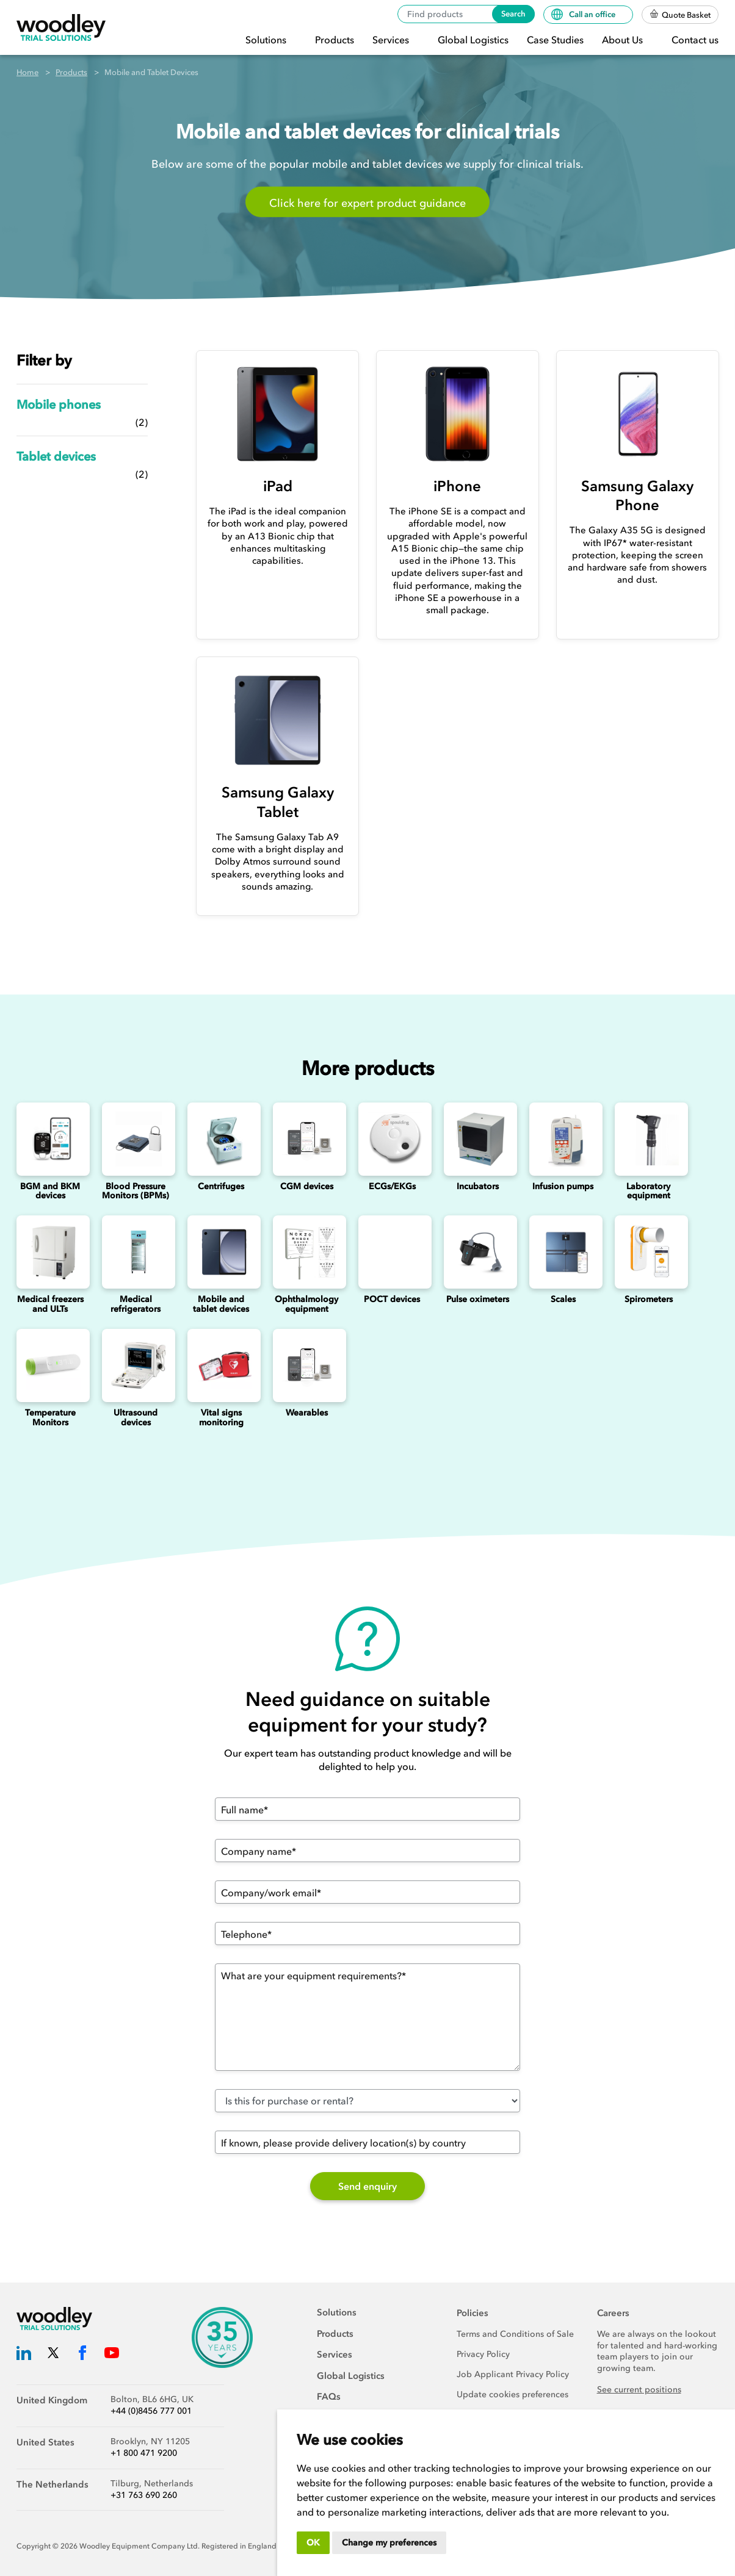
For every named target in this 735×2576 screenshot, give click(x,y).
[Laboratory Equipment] (648, 1139)
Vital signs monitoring (221, 1417)
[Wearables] (306, 1365)
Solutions (267, 40)
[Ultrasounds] (135, 1365)
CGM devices (306, 1186)
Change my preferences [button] (389, 2543)
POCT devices (392, 1299)
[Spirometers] (648, 1252)
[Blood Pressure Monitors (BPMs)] (135, 1139)
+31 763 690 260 (143, 2495)
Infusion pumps (562, 1186)
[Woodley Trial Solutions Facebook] (82, 2355)
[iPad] (277, 414)
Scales (563, 1299)
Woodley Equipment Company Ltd (138, 2546)
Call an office (584, 14)
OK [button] (313, 2543)
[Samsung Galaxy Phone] (638, 414)
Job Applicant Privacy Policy (513, 2374)
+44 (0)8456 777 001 (151, 2411)
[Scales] (562, 1252)
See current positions (639, 2389)
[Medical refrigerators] (135, 1252)
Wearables (307, 1413)
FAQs (329, 2396)
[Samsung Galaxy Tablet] (277, 720)
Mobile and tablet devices (221, 1304)
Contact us (695, 40)
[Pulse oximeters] (477, 1252)
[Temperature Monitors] (50, 1365)
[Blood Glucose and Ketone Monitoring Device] (50, 1139)
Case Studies (555, 40)
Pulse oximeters (477, 1299)
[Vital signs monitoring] (221, 1365)
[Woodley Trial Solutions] (61, 28)
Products (334, 40)
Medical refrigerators (135, 1304)
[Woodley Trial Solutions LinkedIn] (23, 2355)
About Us (623, 40)
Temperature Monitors (50, 1417)
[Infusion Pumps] (562, 1139)
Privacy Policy (483, 2354)
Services (391, 40)
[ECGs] (391, 1139)
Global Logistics (473, 40)
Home (27, 72)
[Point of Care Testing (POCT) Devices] (391, 1252)
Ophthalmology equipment (306, 1304)
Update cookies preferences (512, 2394)
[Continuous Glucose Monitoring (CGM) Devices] (306, 1139)
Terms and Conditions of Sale (515, 2334)
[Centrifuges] (221, 1139)
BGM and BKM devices (50, 1191)
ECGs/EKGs (392, 1186)
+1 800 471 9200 (143, 2453)
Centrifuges (221, 1186)
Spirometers (649, 1299)
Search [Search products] (513, 13)
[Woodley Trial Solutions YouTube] (111, 2355)
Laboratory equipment (648, 1191)
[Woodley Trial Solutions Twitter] (53, 2355)
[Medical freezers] (50, 1252)
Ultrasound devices (136, 1417)
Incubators (478, 1186)
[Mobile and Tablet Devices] (221, 1252)
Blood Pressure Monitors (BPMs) (135, 1191)
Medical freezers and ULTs (50, 1304)
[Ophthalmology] (306, 1252)
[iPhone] (457, 414)
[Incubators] (477, 1139)
